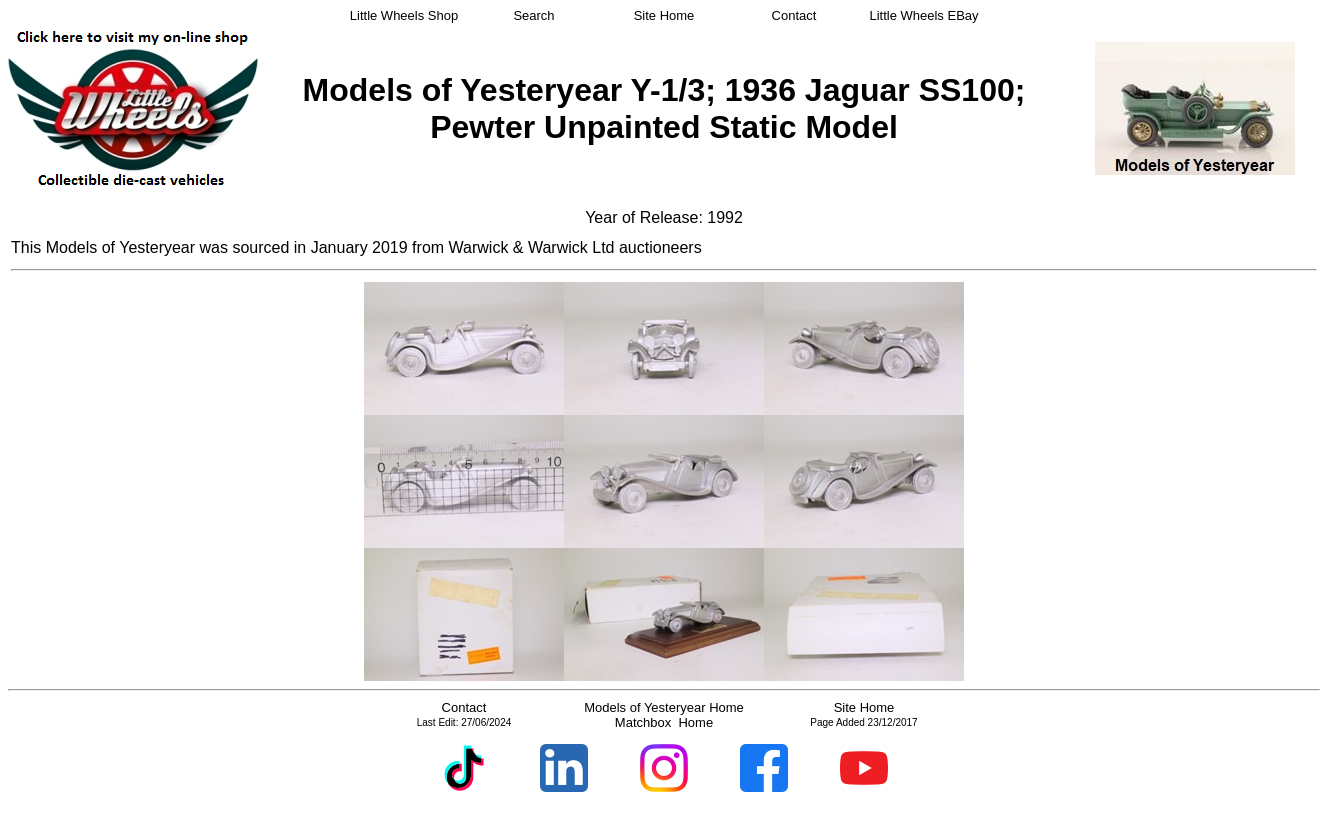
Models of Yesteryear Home (664, 707)
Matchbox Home (664, 722)
